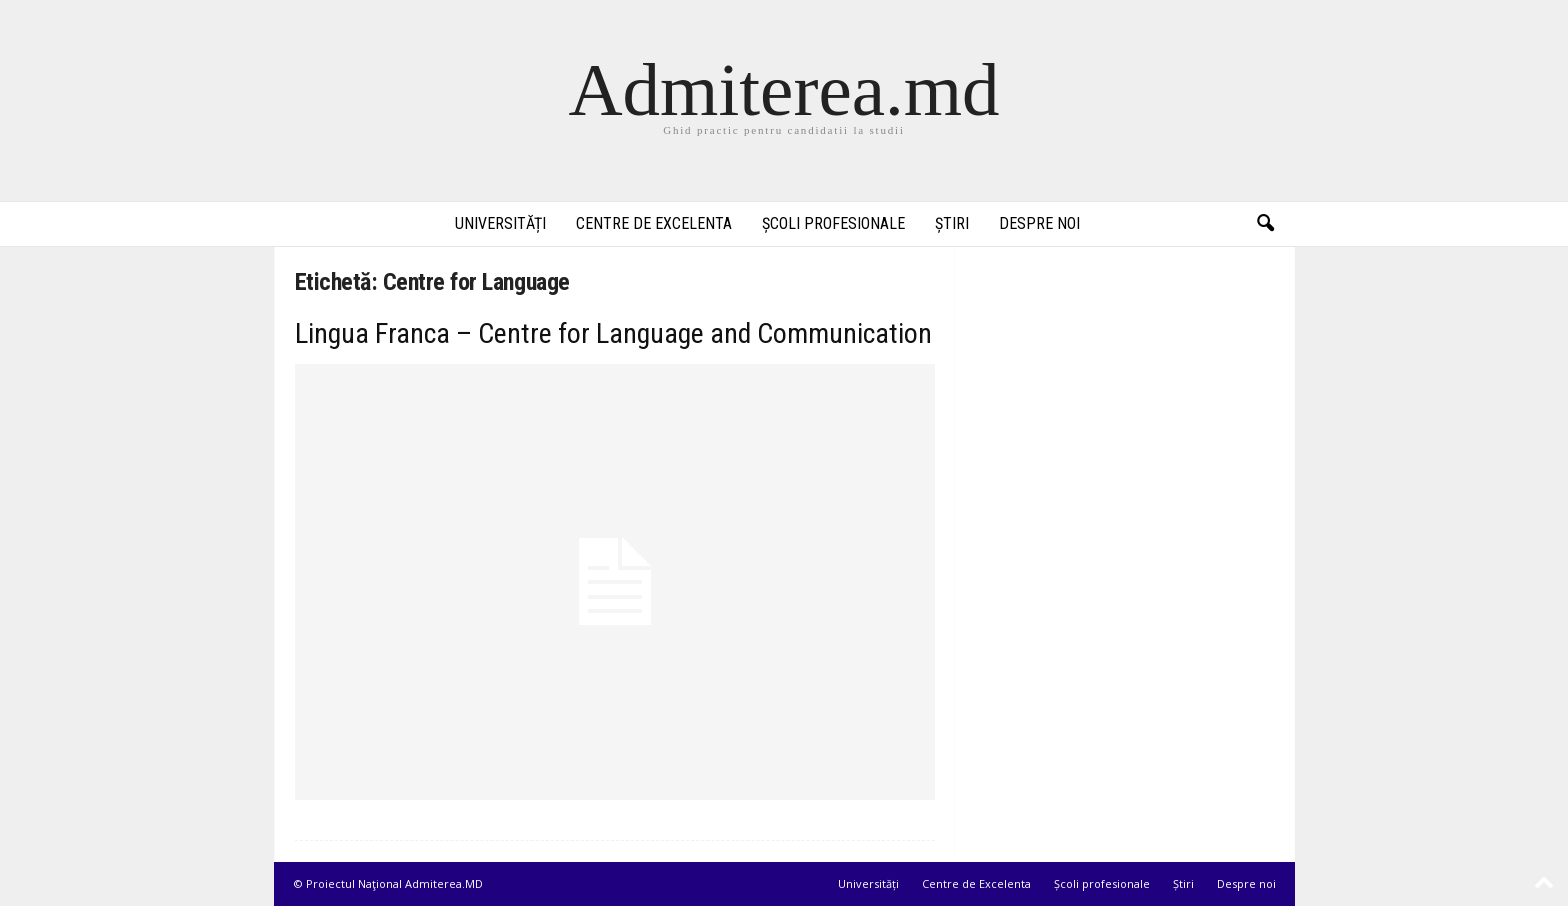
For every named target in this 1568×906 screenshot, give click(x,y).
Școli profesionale (833, 223)
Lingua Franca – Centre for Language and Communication (613, 333)
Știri (952, 223)
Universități (500, 223)
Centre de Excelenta (654, 223)
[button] (1265, 224)
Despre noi (1039, 223)
